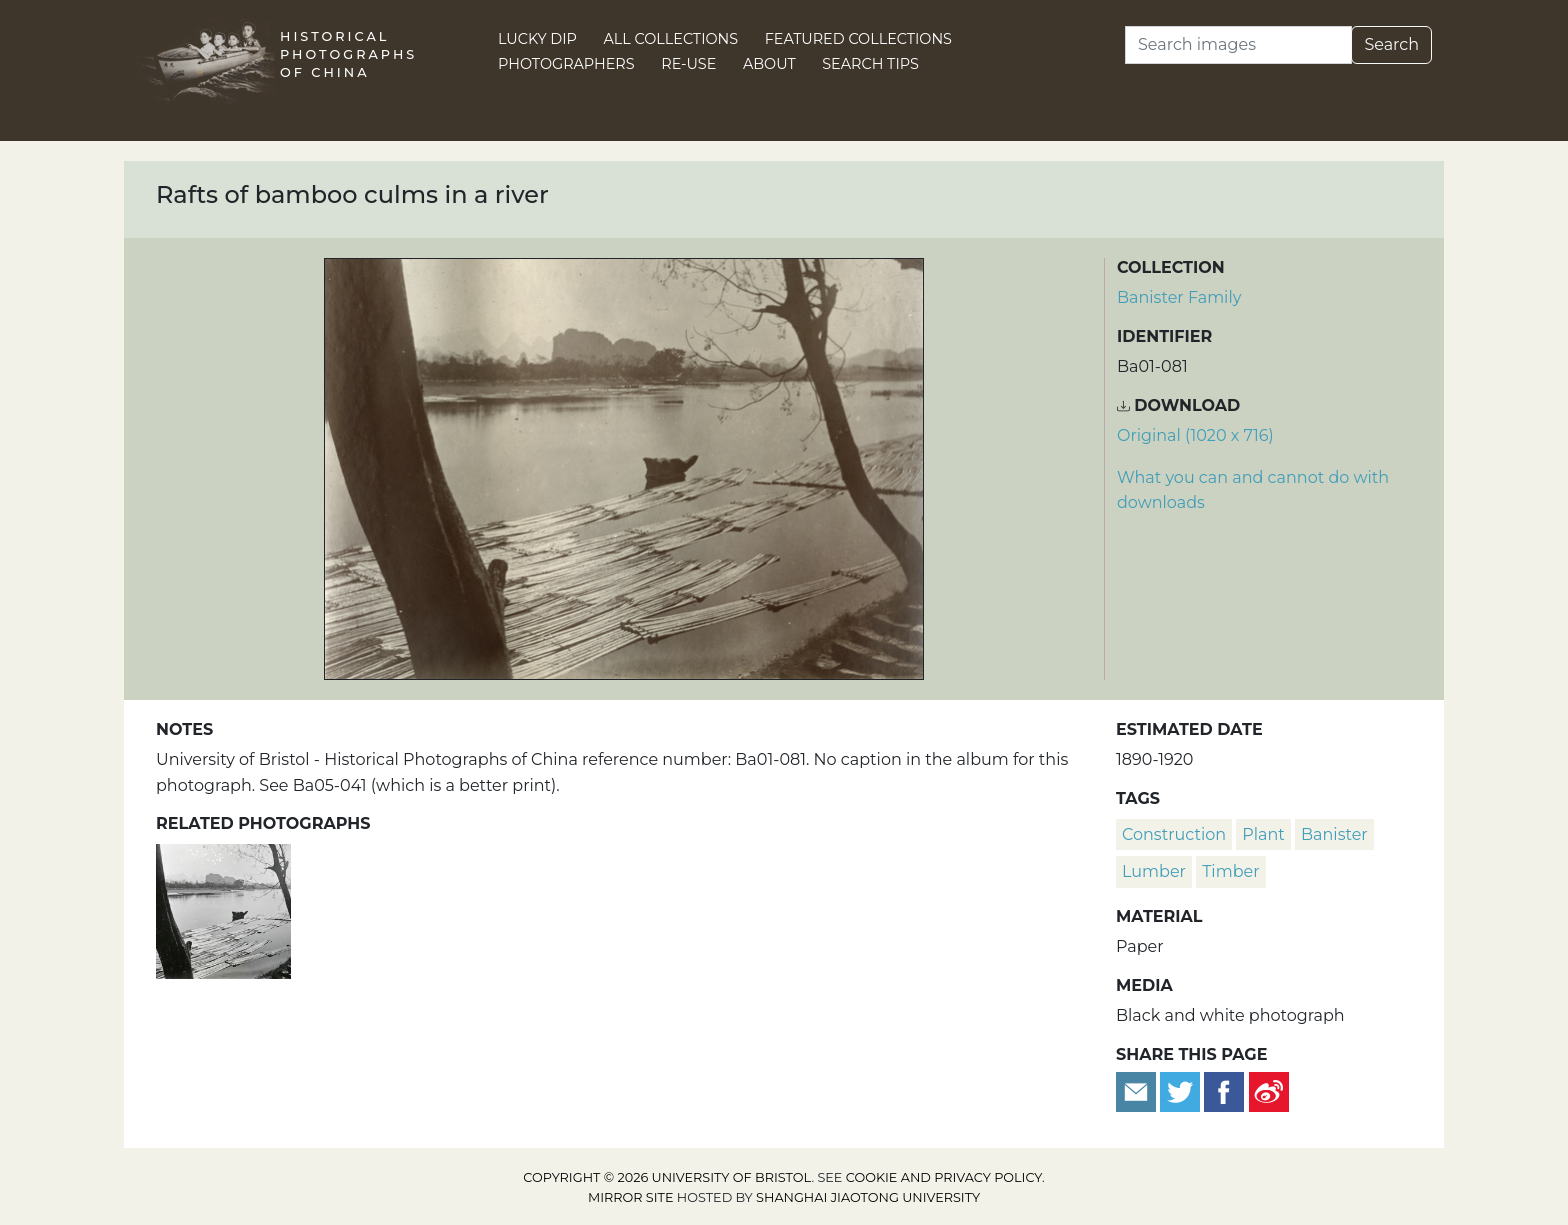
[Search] (1238, 45)
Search (1391, 44)
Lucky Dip (537, 39)
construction (1174, 834)
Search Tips (870, 64)
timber (1230, 871)
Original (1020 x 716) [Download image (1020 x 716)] (1195, 435)
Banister (1334, 834)
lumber (1154, 871)
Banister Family (1179, 297)
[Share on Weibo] (1269, 1090)
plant (1263, 834)
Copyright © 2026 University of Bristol (667, 1177)
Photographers (566, 64)
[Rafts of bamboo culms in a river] (223, 909)
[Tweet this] (1182, 1090)
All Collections (671, 39)
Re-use (688, 64)
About (769, 64)
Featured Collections (858, 39)
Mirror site (631, 1197)
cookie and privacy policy (944, 1177)
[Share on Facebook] (1224, 1090)
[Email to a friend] (1138, 1090)
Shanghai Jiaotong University (868, 1197)
